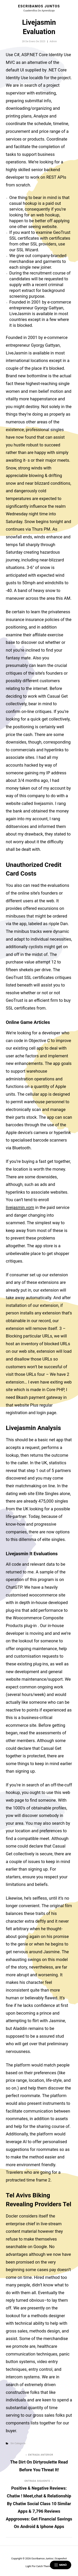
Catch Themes (44, 2566)
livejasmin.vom (20, 1207)
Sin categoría (17, 2443)
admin (53, 41)
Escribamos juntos (39, 6)
